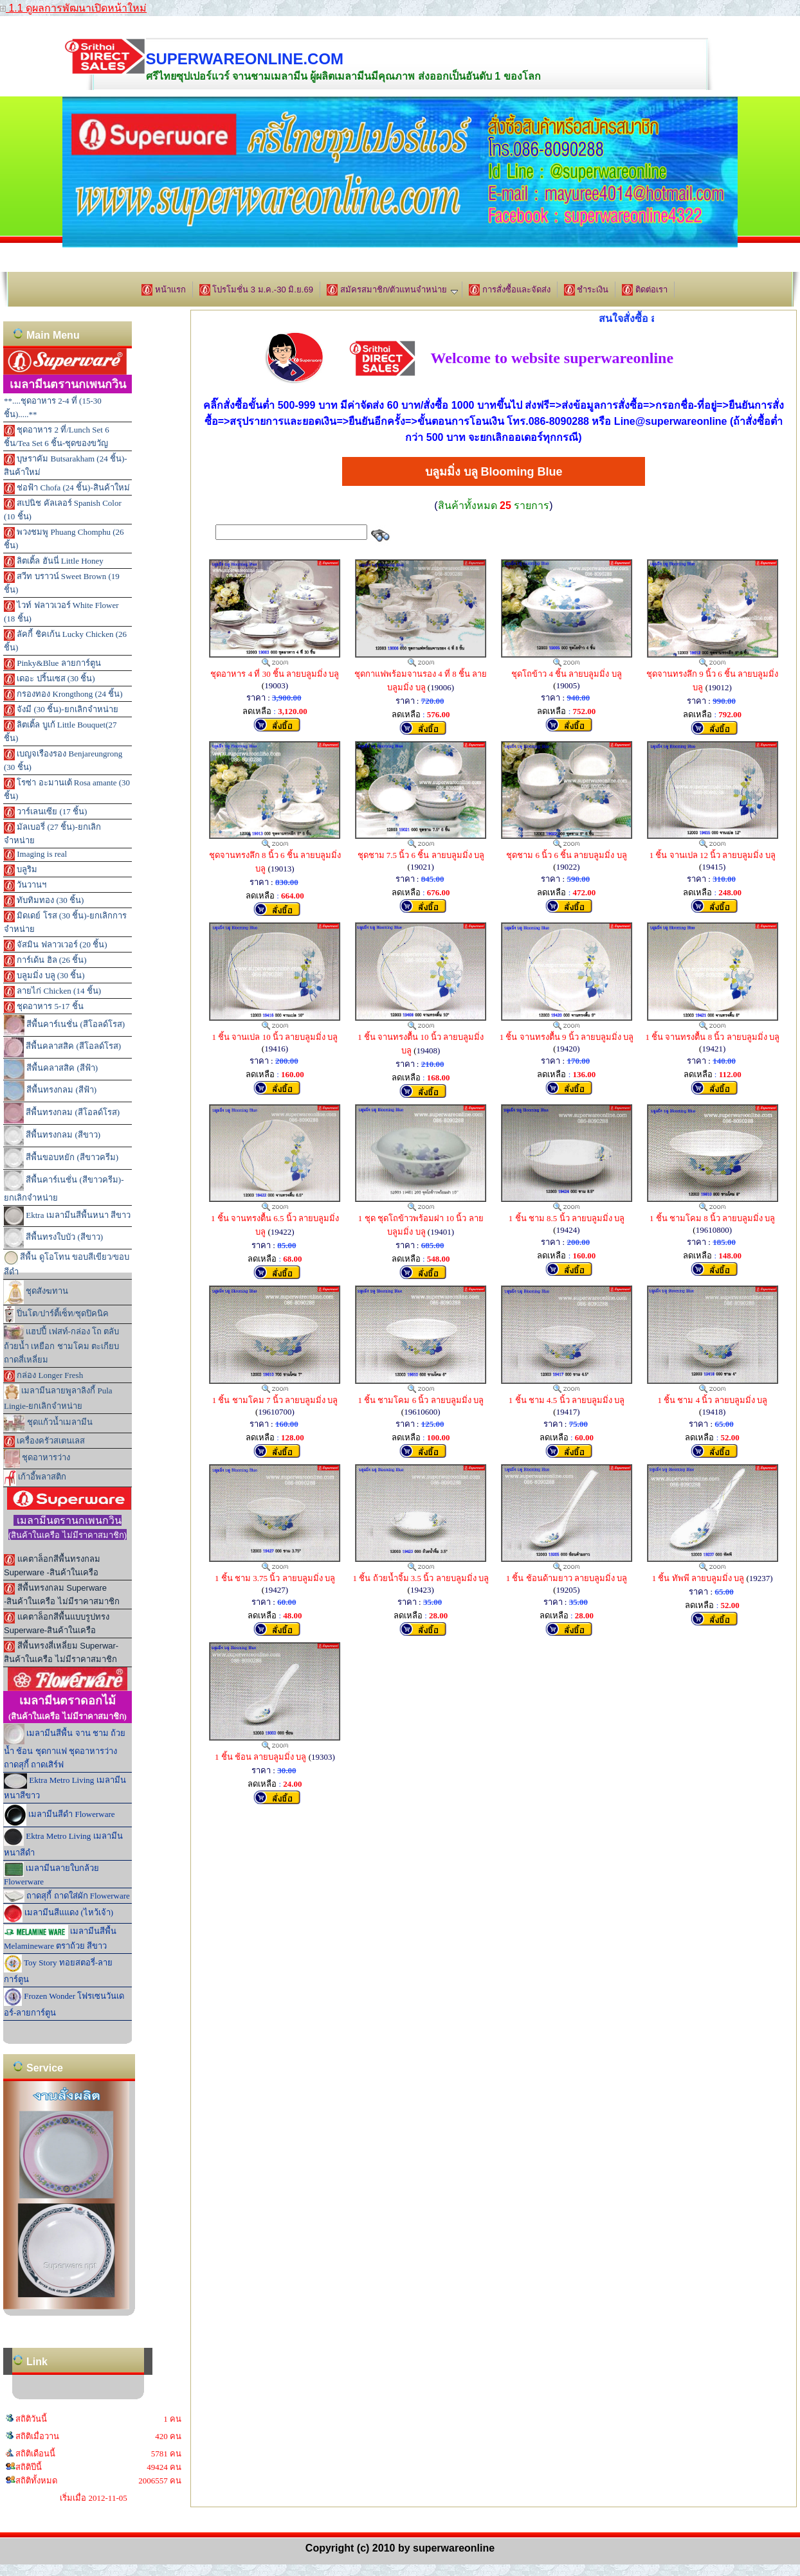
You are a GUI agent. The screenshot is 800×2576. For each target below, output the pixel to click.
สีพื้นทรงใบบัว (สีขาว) (53, 1238)
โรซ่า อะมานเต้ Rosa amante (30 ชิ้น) (67, 789)
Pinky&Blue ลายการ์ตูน (52, 664)
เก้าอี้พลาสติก (35, 1478)
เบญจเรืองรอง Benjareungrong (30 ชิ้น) (63, 760)
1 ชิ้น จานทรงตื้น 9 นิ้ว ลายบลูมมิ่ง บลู (567, 1037)
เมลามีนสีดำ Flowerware (59, 1815)
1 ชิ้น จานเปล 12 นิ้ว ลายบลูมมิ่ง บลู (713, 855)
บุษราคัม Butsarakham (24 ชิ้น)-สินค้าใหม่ (65, 465)
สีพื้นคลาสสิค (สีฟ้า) (51, 1069)
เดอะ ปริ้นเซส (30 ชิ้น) (49, 679)
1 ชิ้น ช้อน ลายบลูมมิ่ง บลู (261, 1757)
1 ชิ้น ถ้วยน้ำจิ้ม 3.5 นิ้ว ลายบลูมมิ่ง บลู (421, 1578)
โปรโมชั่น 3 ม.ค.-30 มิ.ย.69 (256, 290)
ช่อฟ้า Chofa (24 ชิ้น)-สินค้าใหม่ (67, 488)
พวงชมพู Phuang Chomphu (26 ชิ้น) (64, 538)
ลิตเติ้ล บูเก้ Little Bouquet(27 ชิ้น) (60, 731)
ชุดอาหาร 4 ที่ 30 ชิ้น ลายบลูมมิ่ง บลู (274, 674)
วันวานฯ (25, 885)
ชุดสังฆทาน (36, 1292)
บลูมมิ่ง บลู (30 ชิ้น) (44, 976)
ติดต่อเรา (645, 290)
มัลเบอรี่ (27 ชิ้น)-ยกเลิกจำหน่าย (52, 833)
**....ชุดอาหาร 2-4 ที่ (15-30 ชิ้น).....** (53, 407)
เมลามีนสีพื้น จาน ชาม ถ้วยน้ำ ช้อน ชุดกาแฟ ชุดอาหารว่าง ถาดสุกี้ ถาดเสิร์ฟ (64, 1746)
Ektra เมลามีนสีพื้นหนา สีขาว (67, 1216)
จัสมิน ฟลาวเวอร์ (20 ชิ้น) (55, 945)
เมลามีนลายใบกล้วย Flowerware (51, 1874)
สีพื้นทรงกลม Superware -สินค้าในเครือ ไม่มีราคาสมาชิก (62, 1594)
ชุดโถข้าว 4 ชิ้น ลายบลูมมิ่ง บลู (566, 674)
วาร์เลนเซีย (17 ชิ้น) (45, 812)
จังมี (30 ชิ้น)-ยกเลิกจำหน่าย (61, 710)
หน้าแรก (163, 290)
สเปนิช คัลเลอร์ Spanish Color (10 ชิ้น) (63, 509)
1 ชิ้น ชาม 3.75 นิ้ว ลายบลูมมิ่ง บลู (275, 1578)
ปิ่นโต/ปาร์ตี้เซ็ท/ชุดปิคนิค (56, 1314)
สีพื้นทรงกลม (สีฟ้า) (50, 1091)
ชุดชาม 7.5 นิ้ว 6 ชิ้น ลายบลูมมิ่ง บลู (421, 855)
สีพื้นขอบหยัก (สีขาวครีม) (61, 1158)
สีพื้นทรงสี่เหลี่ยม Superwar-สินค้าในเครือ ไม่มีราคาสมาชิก (61, 1652)
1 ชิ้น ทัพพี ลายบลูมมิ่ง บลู (698, 1578)
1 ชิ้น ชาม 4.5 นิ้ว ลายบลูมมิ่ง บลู (566, 1400)
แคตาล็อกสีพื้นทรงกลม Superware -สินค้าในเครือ (52, 1565)
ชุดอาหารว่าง (37, 1458)
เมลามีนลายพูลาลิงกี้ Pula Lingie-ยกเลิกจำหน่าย (58, 1397)
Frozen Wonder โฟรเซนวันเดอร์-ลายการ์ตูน (64, 2002)
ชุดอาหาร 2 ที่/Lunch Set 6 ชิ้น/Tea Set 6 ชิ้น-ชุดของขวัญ (56, 436)
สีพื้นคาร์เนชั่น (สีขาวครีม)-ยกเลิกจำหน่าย (64, 1186)
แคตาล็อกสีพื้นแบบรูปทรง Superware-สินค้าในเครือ (56, 1623)
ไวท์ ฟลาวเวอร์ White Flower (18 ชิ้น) (61, 611)
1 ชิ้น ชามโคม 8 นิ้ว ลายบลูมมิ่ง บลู (713, 1218)
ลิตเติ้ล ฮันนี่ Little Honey (54, 562)
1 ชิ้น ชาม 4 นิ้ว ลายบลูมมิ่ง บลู (712, 1400)
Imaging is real (35, 855)
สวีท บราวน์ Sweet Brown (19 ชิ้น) (62, 583)
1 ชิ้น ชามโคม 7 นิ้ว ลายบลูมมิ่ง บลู (275, 1400)
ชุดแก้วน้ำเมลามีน (48, 1423)
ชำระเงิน (586, 290)
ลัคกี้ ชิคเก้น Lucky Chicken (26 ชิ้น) (65, 640)
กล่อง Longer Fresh (43, 1376)
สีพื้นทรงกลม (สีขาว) (52, 1135)
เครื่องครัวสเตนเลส (44, 1441)
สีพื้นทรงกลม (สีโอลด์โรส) (62, 1113)
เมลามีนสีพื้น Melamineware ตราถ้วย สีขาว (60, 1938)
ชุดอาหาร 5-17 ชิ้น (44, 1007)
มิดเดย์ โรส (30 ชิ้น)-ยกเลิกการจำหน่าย (65, 922)
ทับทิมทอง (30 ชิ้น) (44, 901)
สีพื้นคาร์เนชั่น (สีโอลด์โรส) (64, 1025)
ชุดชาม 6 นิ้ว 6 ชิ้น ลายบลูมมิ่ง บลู (566, 855)
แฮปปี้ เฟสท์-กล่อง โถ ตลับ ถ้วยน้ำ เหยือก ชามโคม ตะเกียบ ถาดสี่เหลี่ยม (61, 1344)
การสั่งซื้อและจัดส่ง (509, 290)
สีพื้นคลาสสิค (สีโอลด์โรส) (62, 1047)
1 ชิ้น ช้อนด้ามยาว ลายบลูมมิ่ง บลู (567, 1578)
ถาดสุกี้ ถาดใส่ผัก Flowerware (67, 1896)
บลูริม (20, 870)
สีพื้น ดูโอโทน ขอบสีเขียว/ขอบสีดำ (66, 1263)
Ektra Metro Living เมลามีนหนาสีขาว (65, 1786)
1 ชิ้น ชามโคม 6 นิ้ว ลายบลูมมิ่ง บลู (421, 1400)
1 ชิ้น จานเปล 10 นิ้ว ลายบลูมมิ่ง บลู (275, 1037)
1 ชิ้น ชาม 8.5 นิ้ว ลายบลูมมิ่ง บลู (566, 1218)
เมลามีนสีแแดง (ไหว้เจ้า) (58, 1913)
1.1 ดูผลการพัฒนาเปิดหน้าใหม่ (73, 8)
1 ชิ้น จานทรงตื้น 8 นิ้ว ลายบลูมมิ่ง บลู (712, 1037)
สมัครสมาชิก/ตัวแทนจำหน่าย (392, 290)
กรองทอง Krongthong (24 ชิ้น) (63, 695)
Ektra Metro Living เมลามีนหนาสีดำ (63, 1842)
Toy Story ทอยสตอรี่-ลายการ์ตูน (58, 1969)
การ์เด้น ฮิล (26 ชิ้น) (45, 961)
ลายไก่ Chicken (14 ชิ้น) (52, 991)
